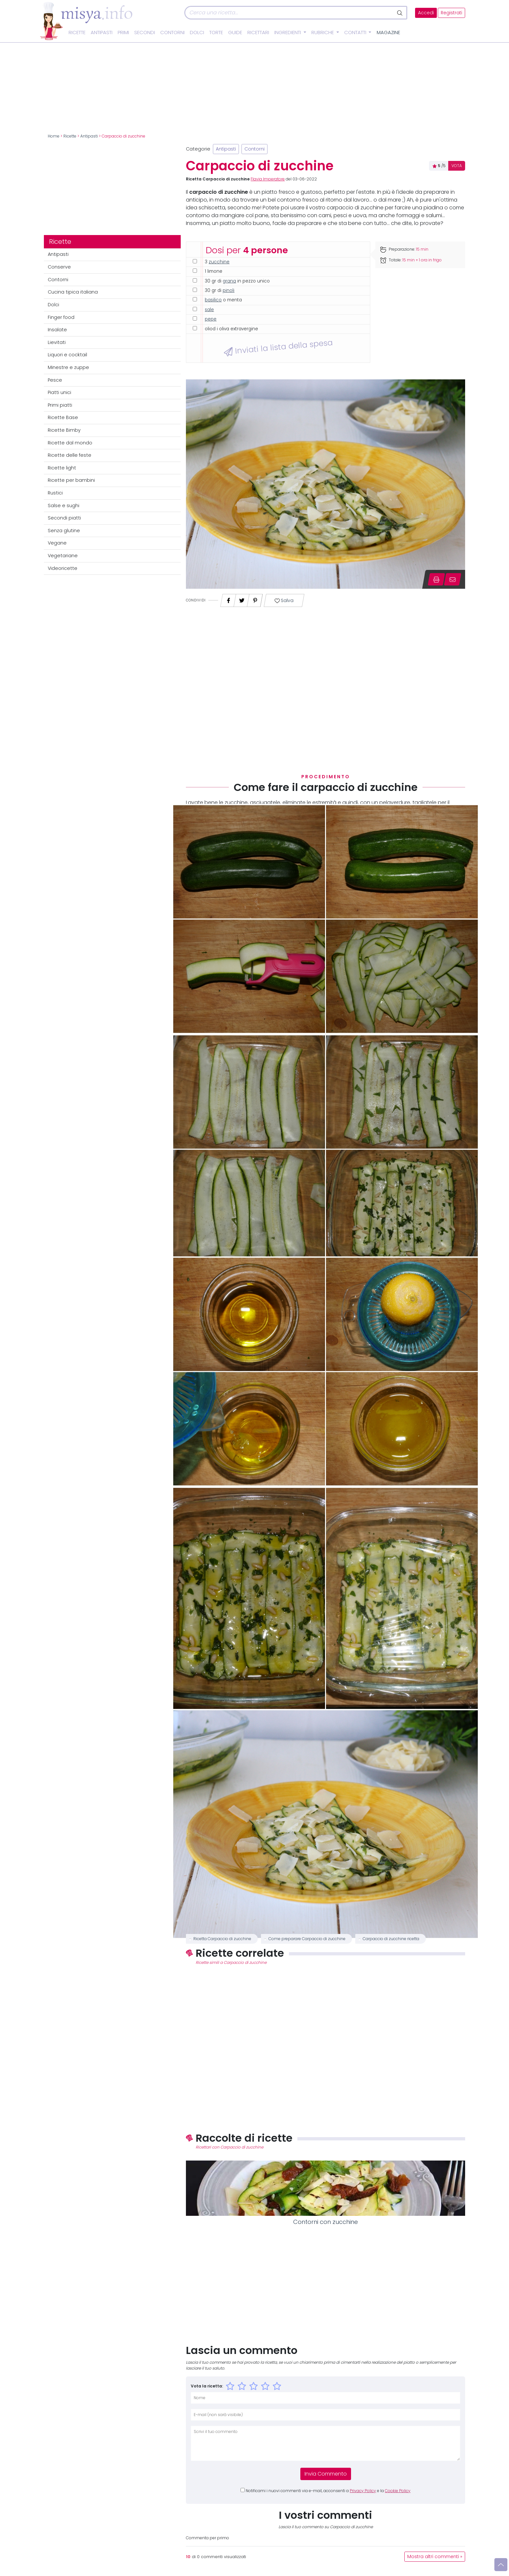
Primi (123, 32)
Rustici (55, 493)
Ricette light (62, 468)
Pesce (55, 380)
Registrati (451, 13)
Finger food (61, 317)
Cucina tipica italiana (73, 292)
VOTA (456, 166)
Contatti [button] (356, 32)
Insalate (57, 330)
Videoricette (62, 568)
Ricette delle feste (69, 455)
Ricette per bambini (71, 480)
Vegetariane (63, 556)
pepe (210, 319)
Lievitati (57, 342)
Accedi (426, 13)
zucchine (219, 262)
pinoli (228, 290)
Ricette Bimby (64, 430)
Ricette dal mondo (70, 443)
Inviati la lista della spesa (278, 347)
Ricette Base (63, 417)
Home (53, 136)
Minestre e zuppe (68, 367)
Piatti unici (59, 392)
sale (209, 309)
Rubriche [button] (323, 32)
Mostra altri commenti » (434, 2556)
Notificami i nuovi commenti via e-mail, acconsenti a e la (328, 2491)
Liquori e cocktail (67, 355)
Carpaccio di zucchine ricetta (391, 1939)
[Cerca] (289, 13)
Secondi (144, 32)
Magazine (388, 32)
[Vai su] (500, 2564)
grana (229, 281)
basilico (213, 300)
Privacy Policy (363, 2491)
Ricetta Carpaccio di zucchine (222, 1939)
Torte (216, 32)
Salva (284, 600)
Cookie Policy (398, 2491)
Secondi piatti (64, 518)
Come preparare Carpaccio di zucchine (307, 1939)
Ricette (77, 32)
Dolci (197, 32)
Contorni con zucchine (325, 2222)
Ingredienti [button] (288, 32)
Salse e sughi (63, 505)
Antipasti (101, 32)
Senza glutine (64, 530)
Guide (235, 32)
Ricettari (258, 32)
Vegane (57, 543)
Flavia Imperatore (268, 179)
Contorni (172, 32)
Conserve (59, 267)
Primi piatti (60, 405)
